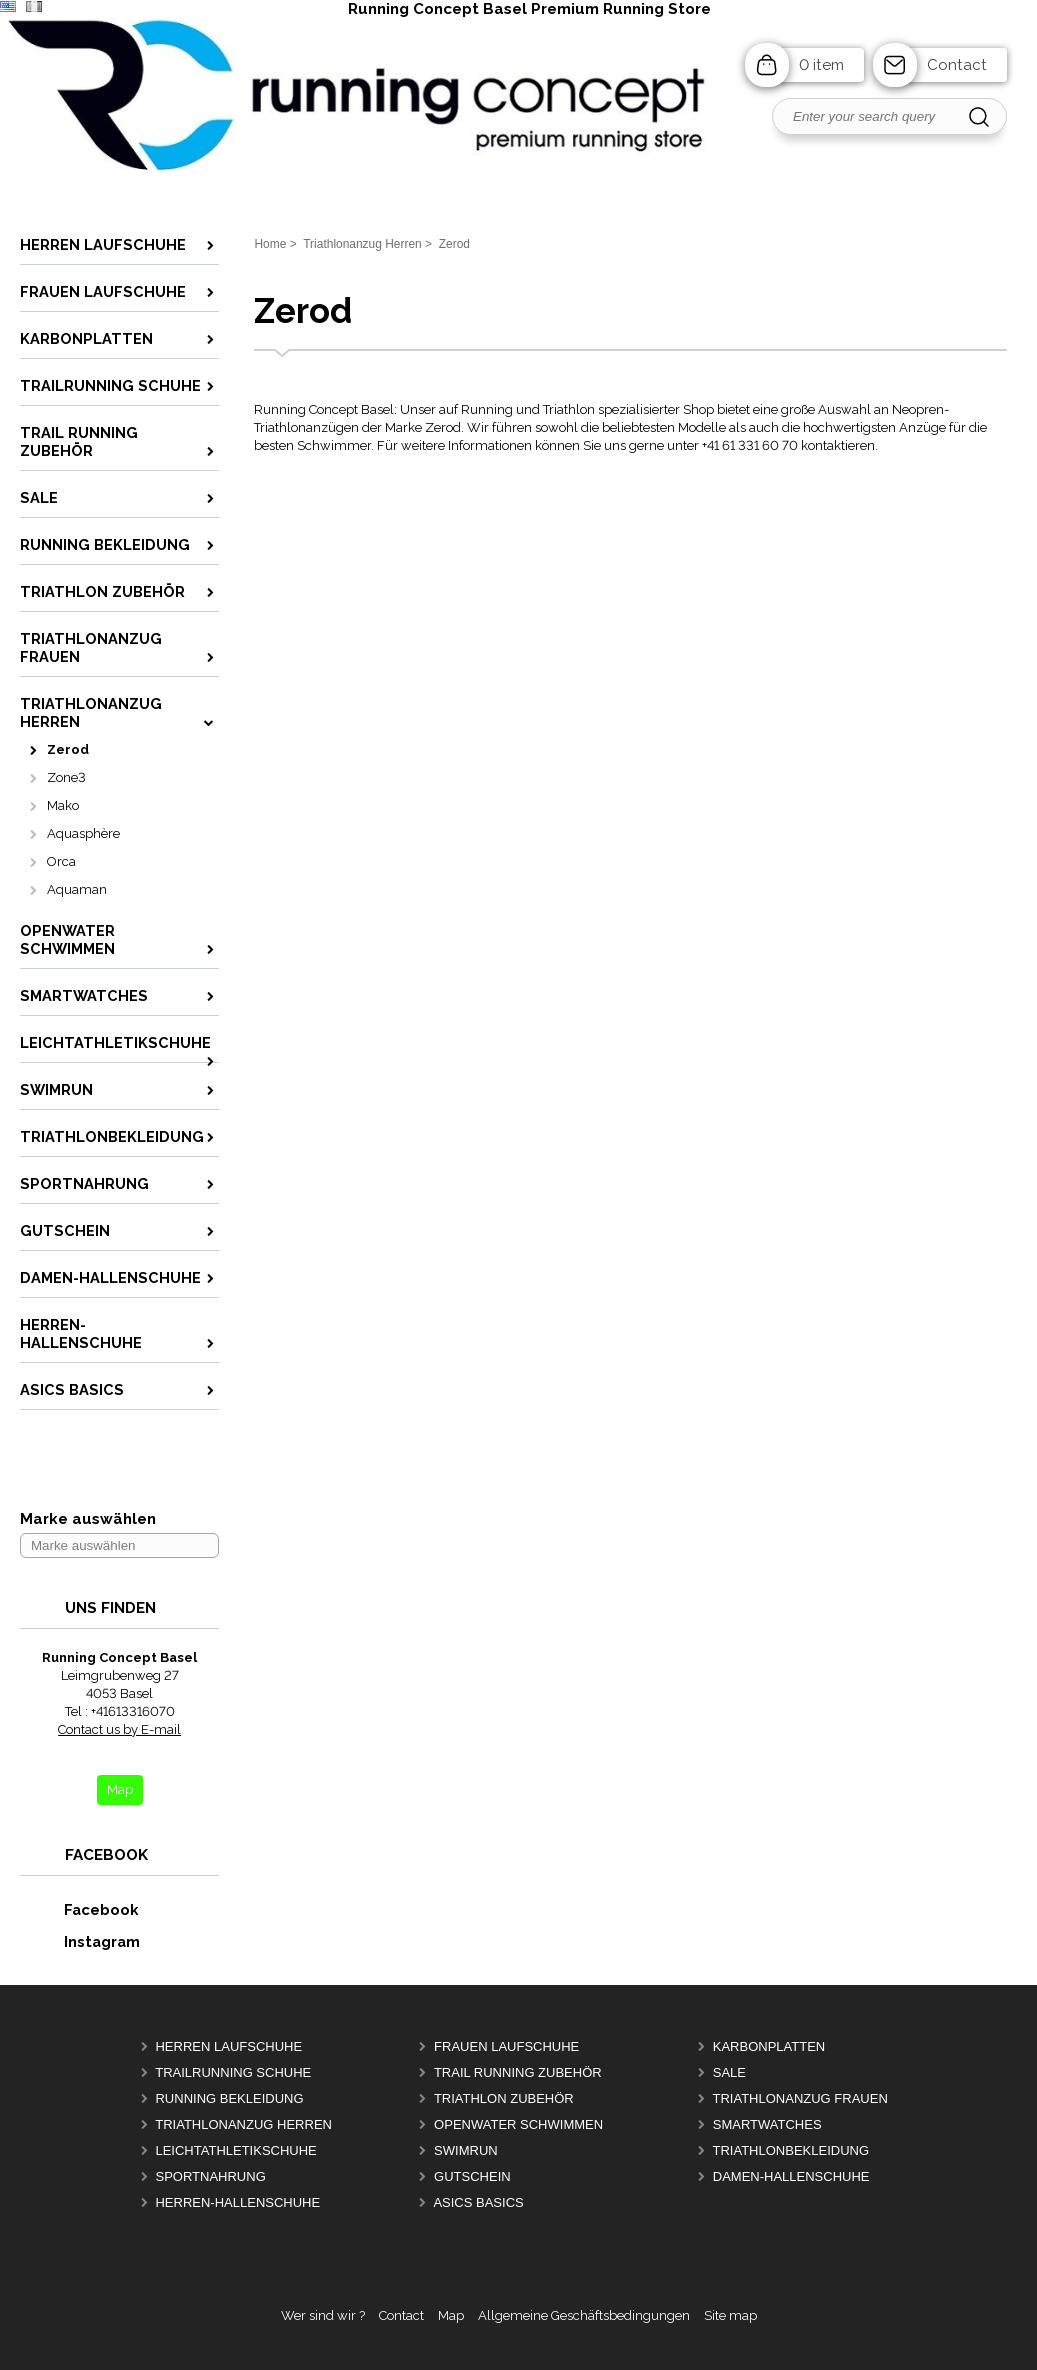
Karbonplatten (769, 2046)
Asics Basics (478, 2202)
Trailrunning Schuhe (233, 2072)
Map (451, 2315)
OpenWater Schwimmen (518, 2124)
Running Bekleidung (229, 2098)
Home (270, 244)
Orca (61, 861)
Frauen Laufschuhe (506, 2046)
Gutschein (472, 2176)
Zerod (68, 749)
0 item (821, 65)
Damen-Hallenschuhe (791, 2176)
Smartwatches (767, 2124)
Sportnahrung (210, 2176)
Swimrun (466, 2150)
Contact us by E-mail (119, 1729)
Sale (729, 2072)
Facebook (80, 1909)
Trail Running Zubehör (518, 2072)
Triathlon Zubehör (504, 2098)
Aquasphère (83, 833)
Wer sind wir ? (323, 2315)
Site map (730, 2315)
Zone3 (66, 777)
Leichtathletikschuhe (235, 2150)
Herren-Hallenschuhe (237, 2202)
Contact (957, 65)
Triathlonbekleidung (791, 2150)
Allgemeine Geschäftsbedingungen (584, 2315)
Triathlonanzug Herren (243, 2124)
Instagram (81, 1941)
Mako (63, 805)
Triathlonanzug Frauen (800, 2098)
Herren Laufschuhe (228, 2046)
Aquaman (77, 889)
